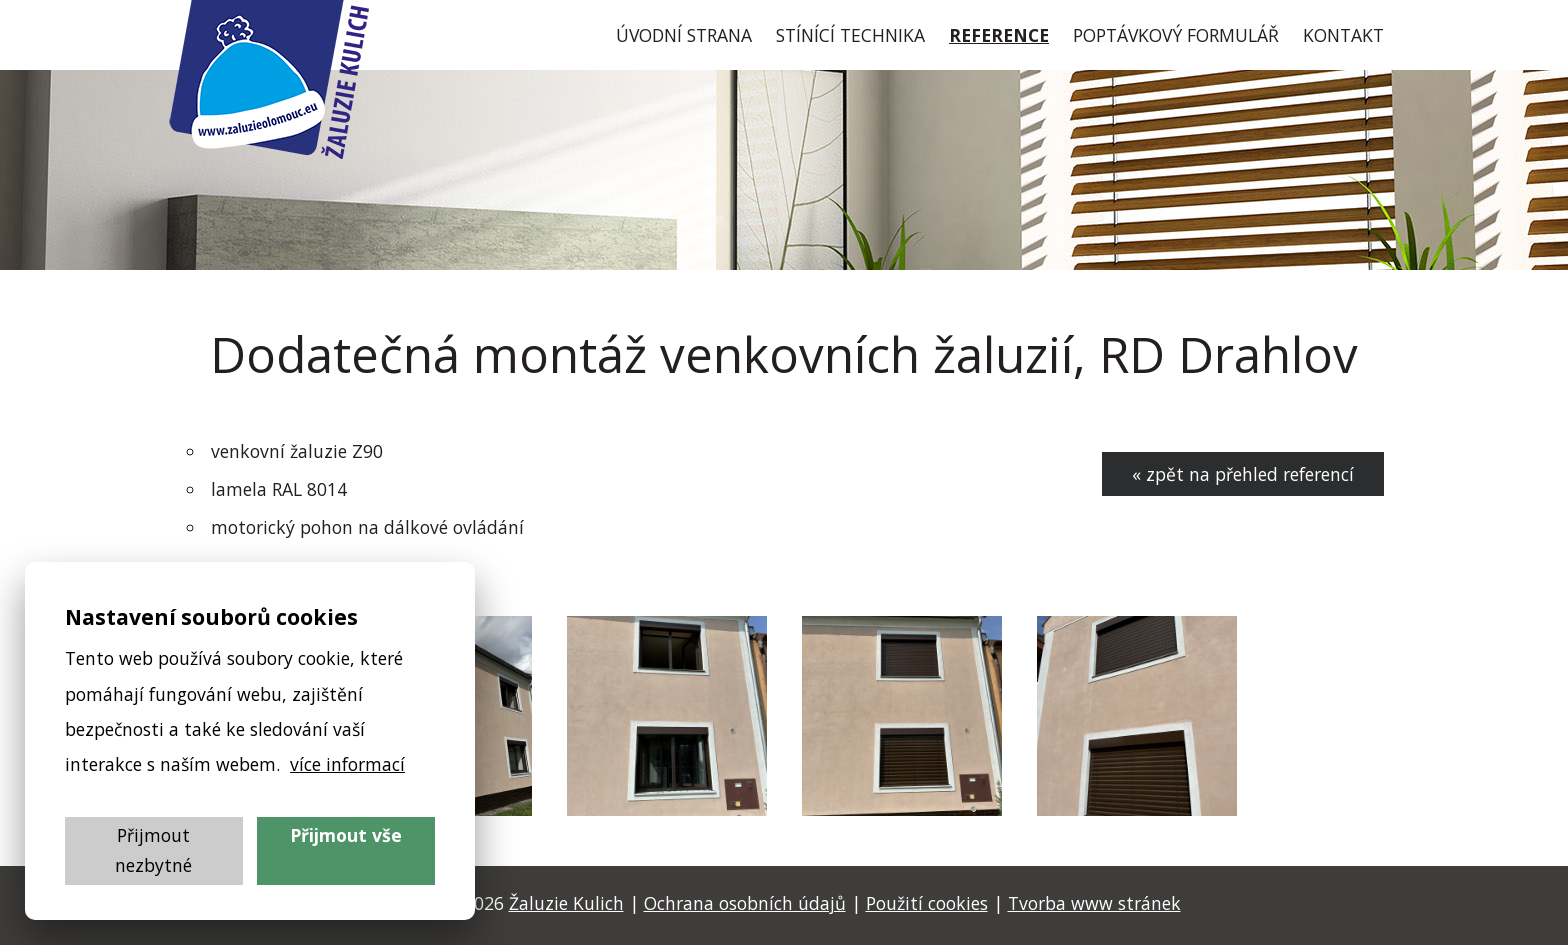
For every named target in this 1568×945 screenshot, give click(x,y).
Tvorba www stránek (1094, 903)
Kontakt (1343, 35)
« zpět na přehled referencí (1243, 474)
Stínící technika (850, 35)
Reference (999, 35)
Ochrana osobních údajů (745, 903)
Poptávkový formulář (1176, 35)
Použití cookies (927, 903)
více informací (347, 764)
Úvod (684, 35)
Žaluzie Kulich (566, 903)
